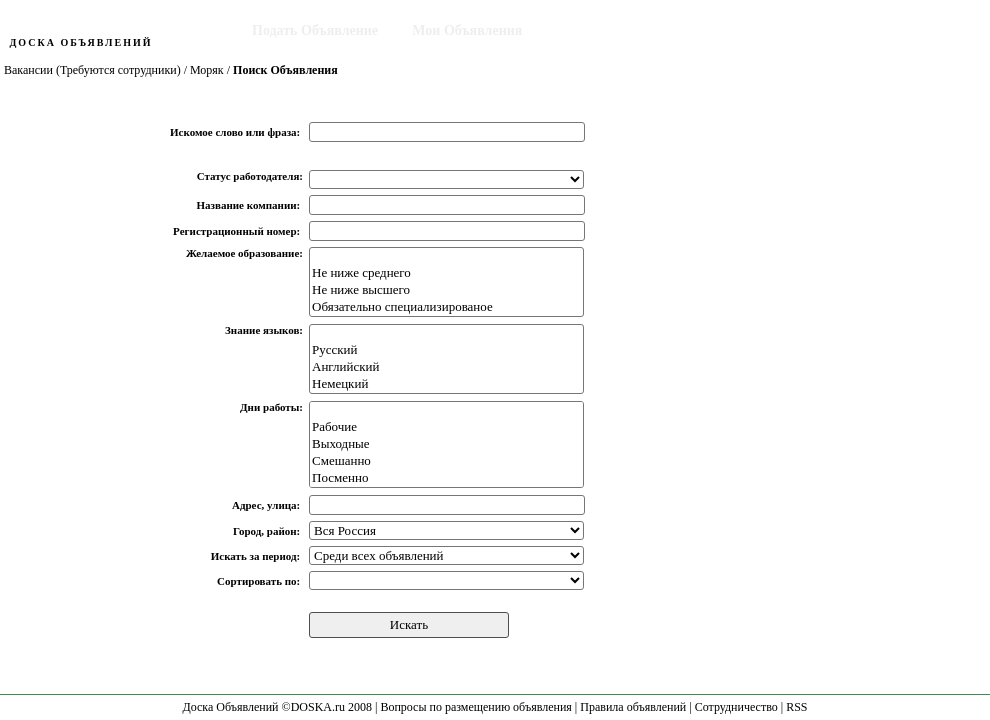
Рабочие (446, 427)
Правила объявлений (633, 707)
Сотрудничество (736, 707)
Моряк (207, 70)
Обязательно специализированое (446, 307)
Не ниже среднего (446, 273)
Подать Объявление (315, 30)
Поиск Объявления (618, 30)
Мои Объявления (467, 30)
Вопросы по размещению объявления (475, 707)
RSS (796, 707)
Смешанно (446, 461)
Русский (446, 350)
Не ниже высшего (446, 290)
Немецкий (446, 384)
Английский (446, 367)
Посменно (446, 478)
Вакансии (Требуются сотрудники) (92, 70)
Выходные (446, 444)
